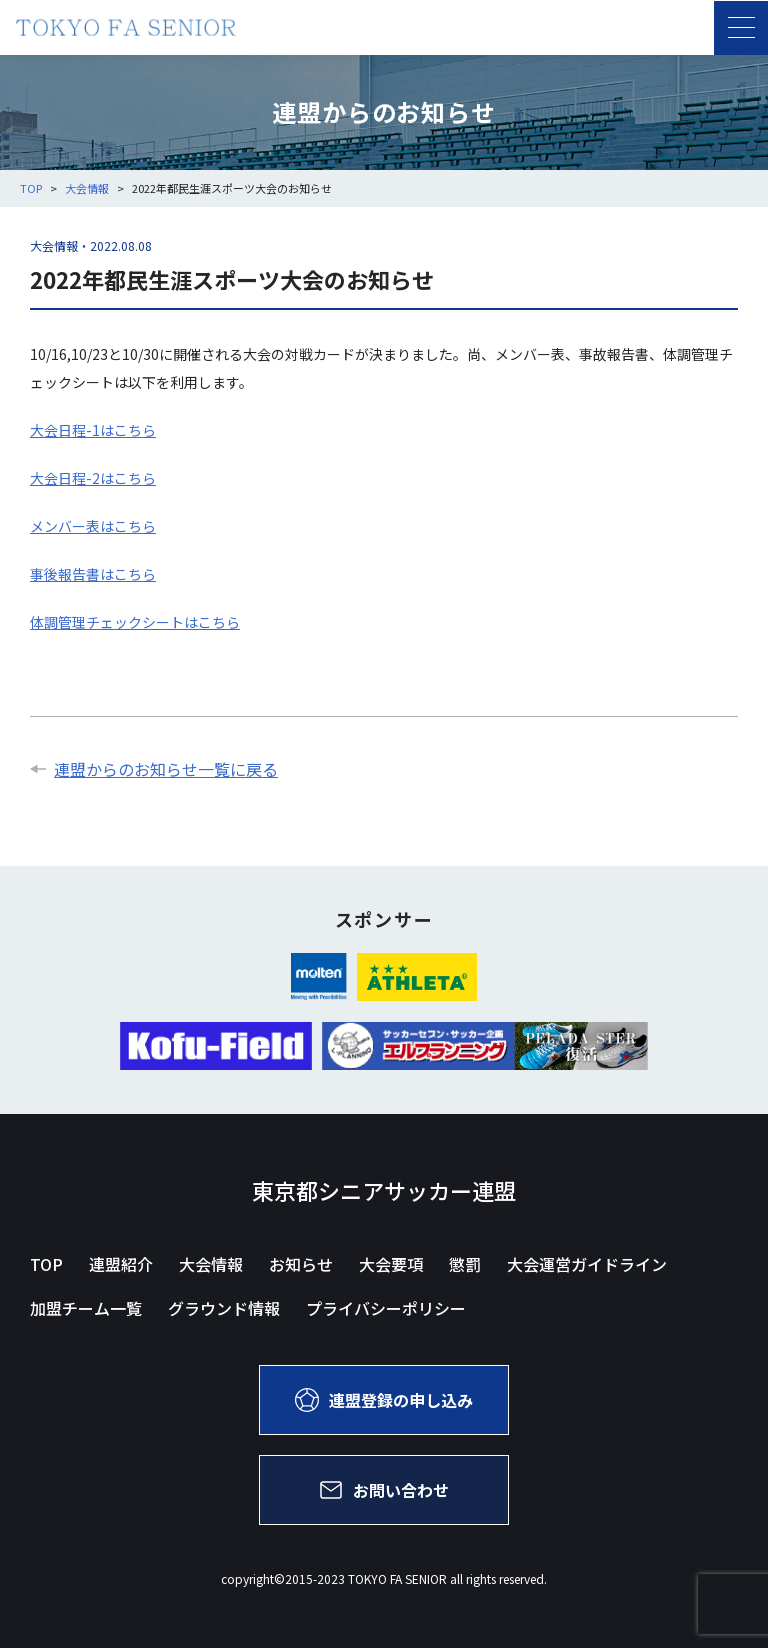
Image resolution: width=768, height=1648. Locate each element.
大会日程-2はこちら (93, 478)
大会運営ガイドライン (587, 1264)
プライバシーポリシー (386, 1308)
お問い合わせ (384, 1490)
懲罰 (465, 1264)
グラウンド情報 (224, 1308)
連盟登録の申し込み (384, 1400)
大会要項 (391, 1264)
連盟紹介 (121, 1264)
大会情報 (211, 1264)
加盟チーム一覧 (86, 1308)
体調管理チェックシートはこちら (135, 622)
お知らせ (301, 1264)
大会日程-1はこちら (93, 430)
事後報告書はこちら (93, 574)
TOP (46, 1264)
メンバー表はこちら (93, 526)
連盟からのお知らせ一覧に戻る (154, 769)
